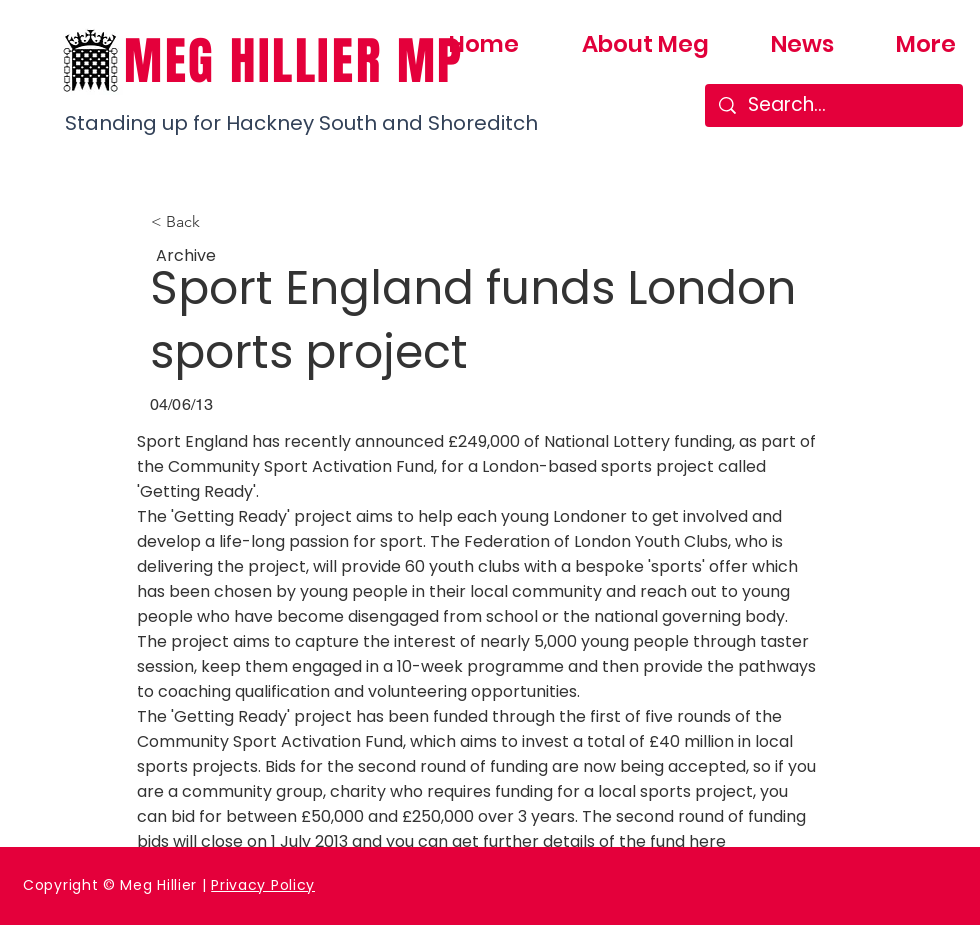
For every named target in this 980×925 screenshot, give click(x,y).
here (707, 841)
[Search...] (834, 105)
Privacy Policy (263, 885)
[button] (217, 222)
